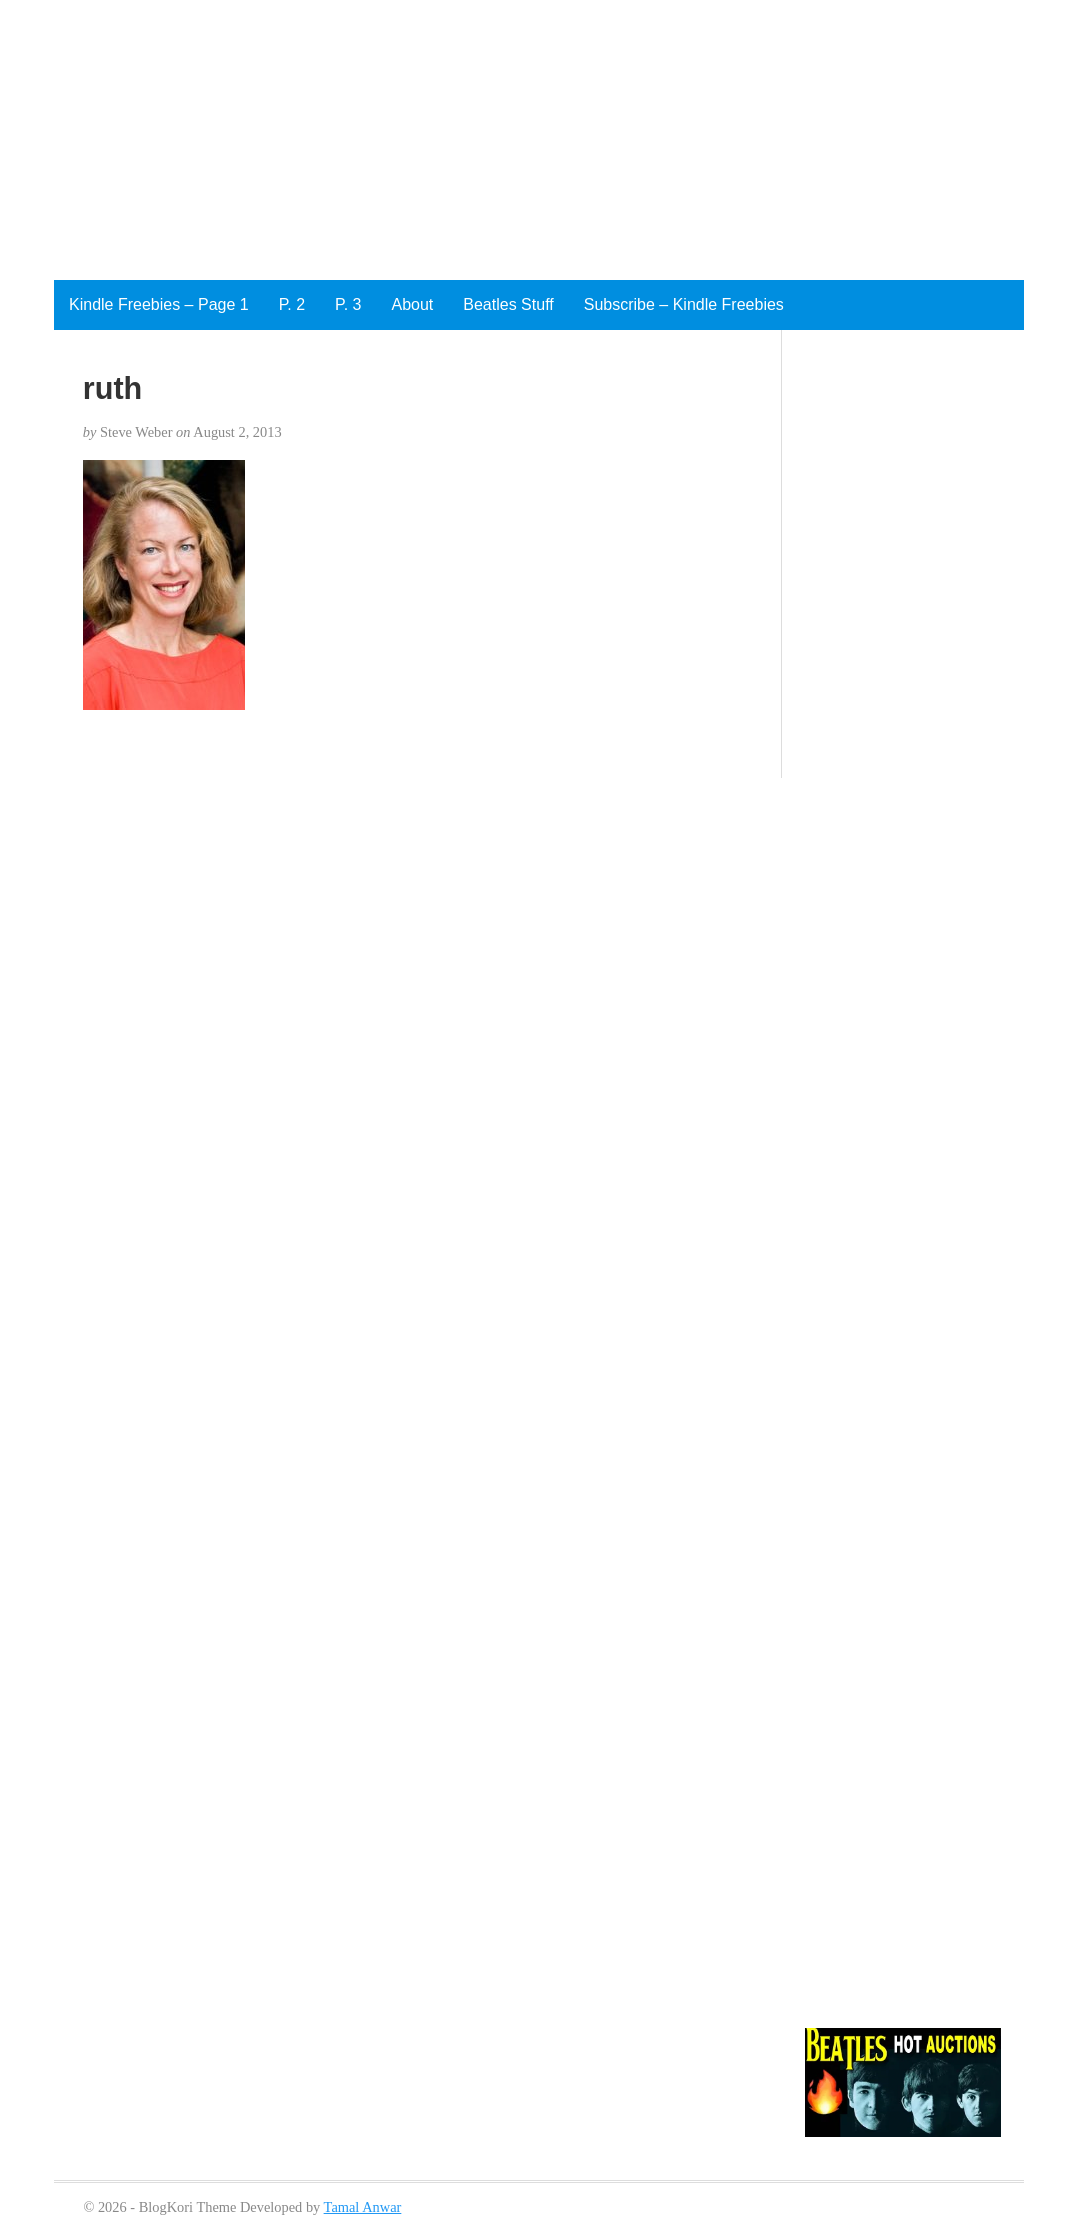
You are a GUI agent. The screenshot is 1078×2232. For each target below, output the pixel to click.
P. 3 (348, 304)
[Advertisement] (512, 140)
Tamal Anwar (363, 2207)
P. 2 (292, 304)
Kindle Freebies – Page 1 (159, 304)
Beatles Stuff (508, 304)
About (412, 304)
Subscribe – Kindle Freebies (684, 304)
